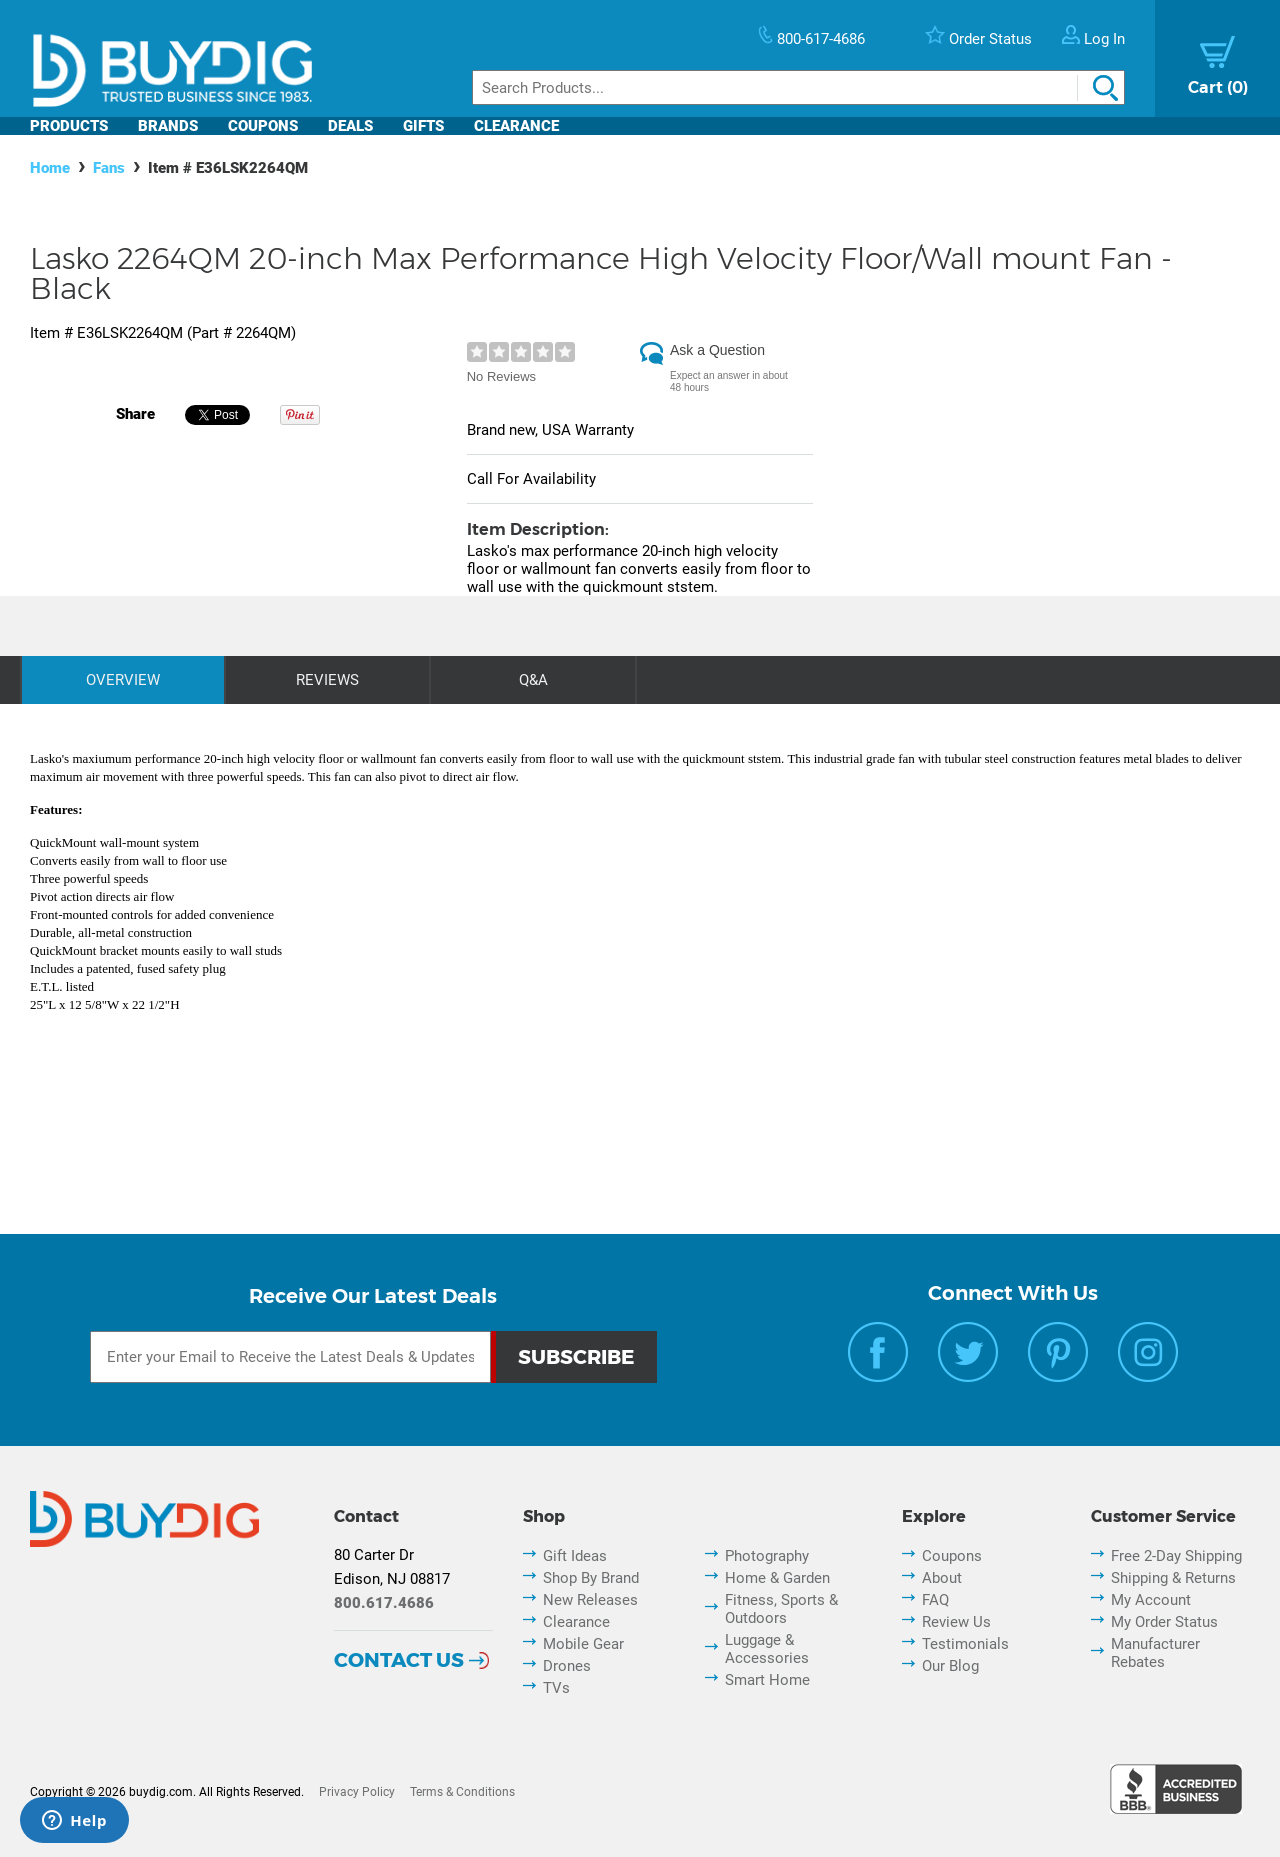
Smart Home (767, 1680)
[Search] (798, 87)
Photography (767, 1556)
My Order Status (1164, 1622)
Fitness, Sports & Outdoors (781, 1609)
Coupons (263, 126)
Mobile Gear (583, 1644)
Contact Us (399, 1660)
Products (69, 126)
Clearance (516, 126)
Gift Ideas (575, 1556)
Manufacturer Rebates (1155, 1653)
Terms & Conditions (462, 1792)
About (942, 1578)
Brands (168, 126)
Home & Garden (777, 1578)
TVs (556, 1688)
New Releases (590, 1600)
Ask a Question (717, 350)
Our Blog (950, 1666)
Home (50, 168)
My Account (1151, 1600)
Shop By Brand (591, 1578)
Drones (567, 1666)
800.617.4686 (384, 1603)
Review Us (956, 1622)
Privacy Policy (357, 1792)
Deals (350, 126)
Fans (109, 168)
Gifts (423, 126)
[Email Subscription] (290, 1357)
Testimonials (965, 1644)
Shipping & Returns (1173, 1578)
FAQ (935, 1600)
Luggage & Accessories (767, 1649)
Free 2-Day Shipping (1176, 1556)
